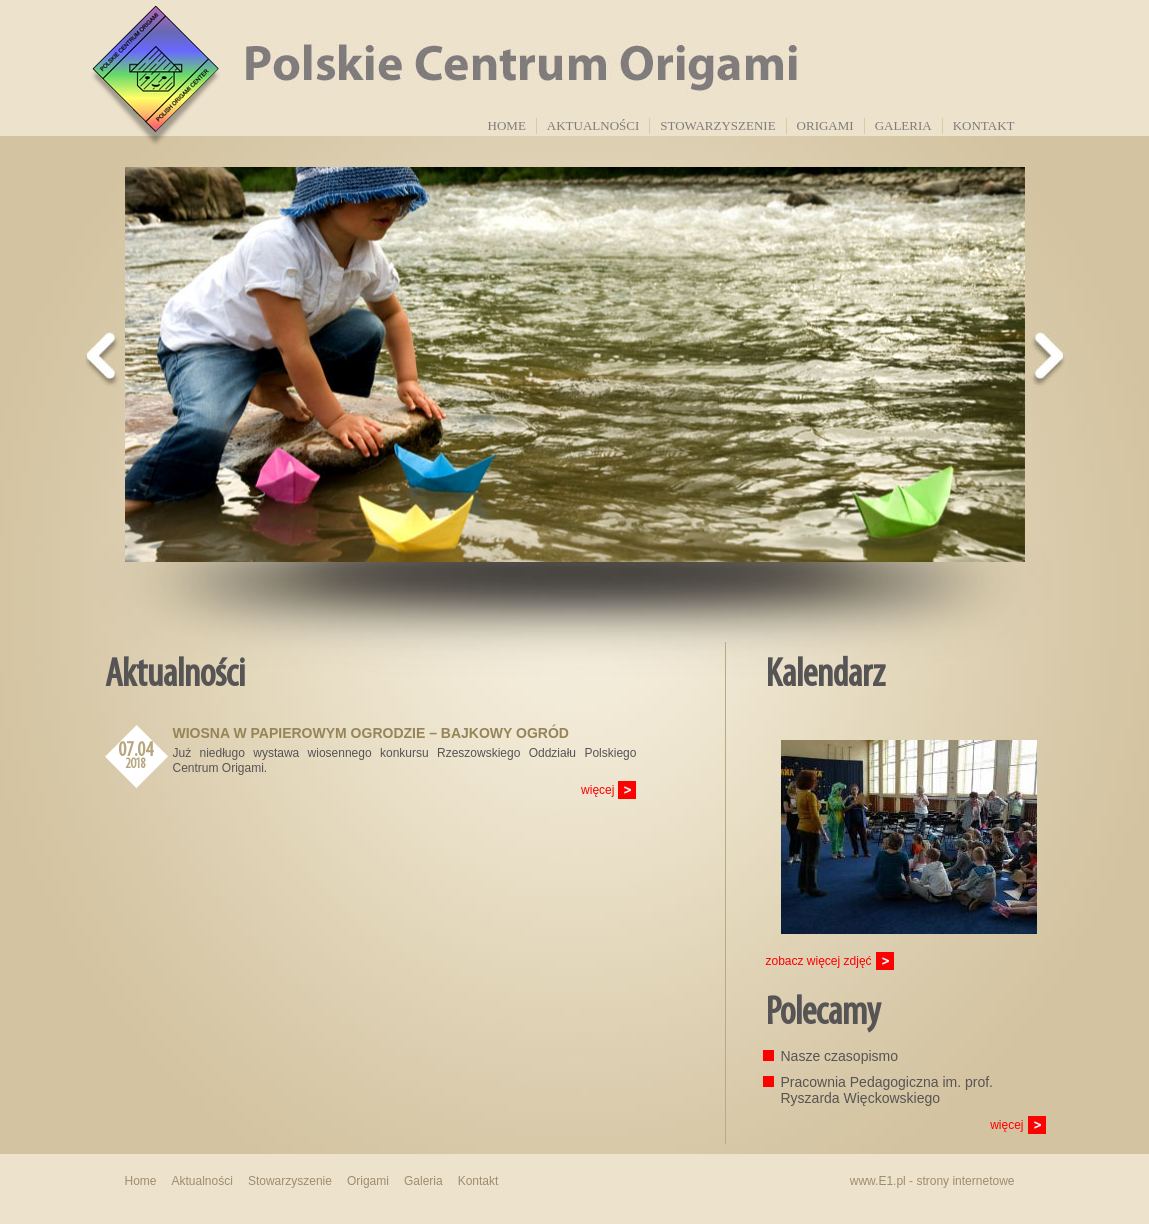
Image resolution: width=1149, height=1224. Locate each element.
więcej (597, 790)
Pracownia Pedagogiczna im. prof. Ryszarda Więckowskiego (887, 1090)
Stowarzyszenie (717, 125)
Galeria (903, 125)
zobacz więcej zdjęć (819, 961)
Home (507, 125)
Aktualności (593, 125)
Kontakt (984, 125)
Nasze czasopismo (840, 1056)
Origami (825, 125)
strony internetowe (965, 1181)
